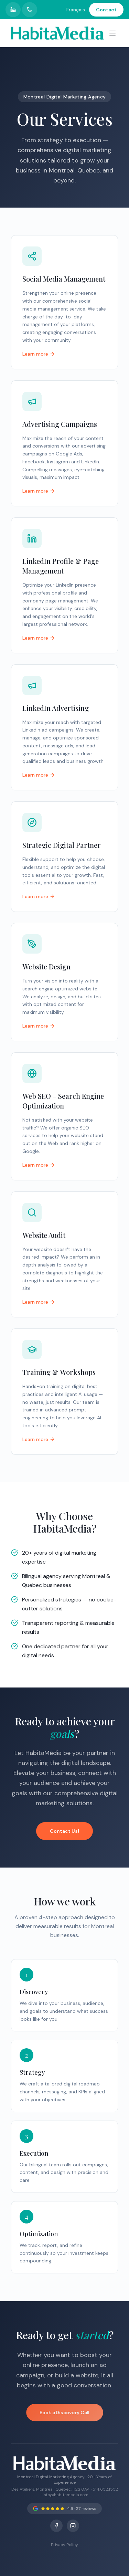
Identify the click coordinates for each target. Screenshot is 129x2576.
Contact (106, 10)
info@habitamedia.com (65, 2495)
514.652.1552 (105, 2489)
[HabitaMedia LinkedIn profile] (13, 9)
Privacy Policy (64, 2544)
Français (75, 10)
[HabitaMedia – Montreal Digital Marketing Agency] (57, 33)
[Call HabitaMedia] (29, 9)
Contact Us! (64, 1831)
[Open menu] (112, 33)
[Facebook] (56, 2526)
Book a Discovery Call (64, 2412)
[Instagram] (73, 2526)
